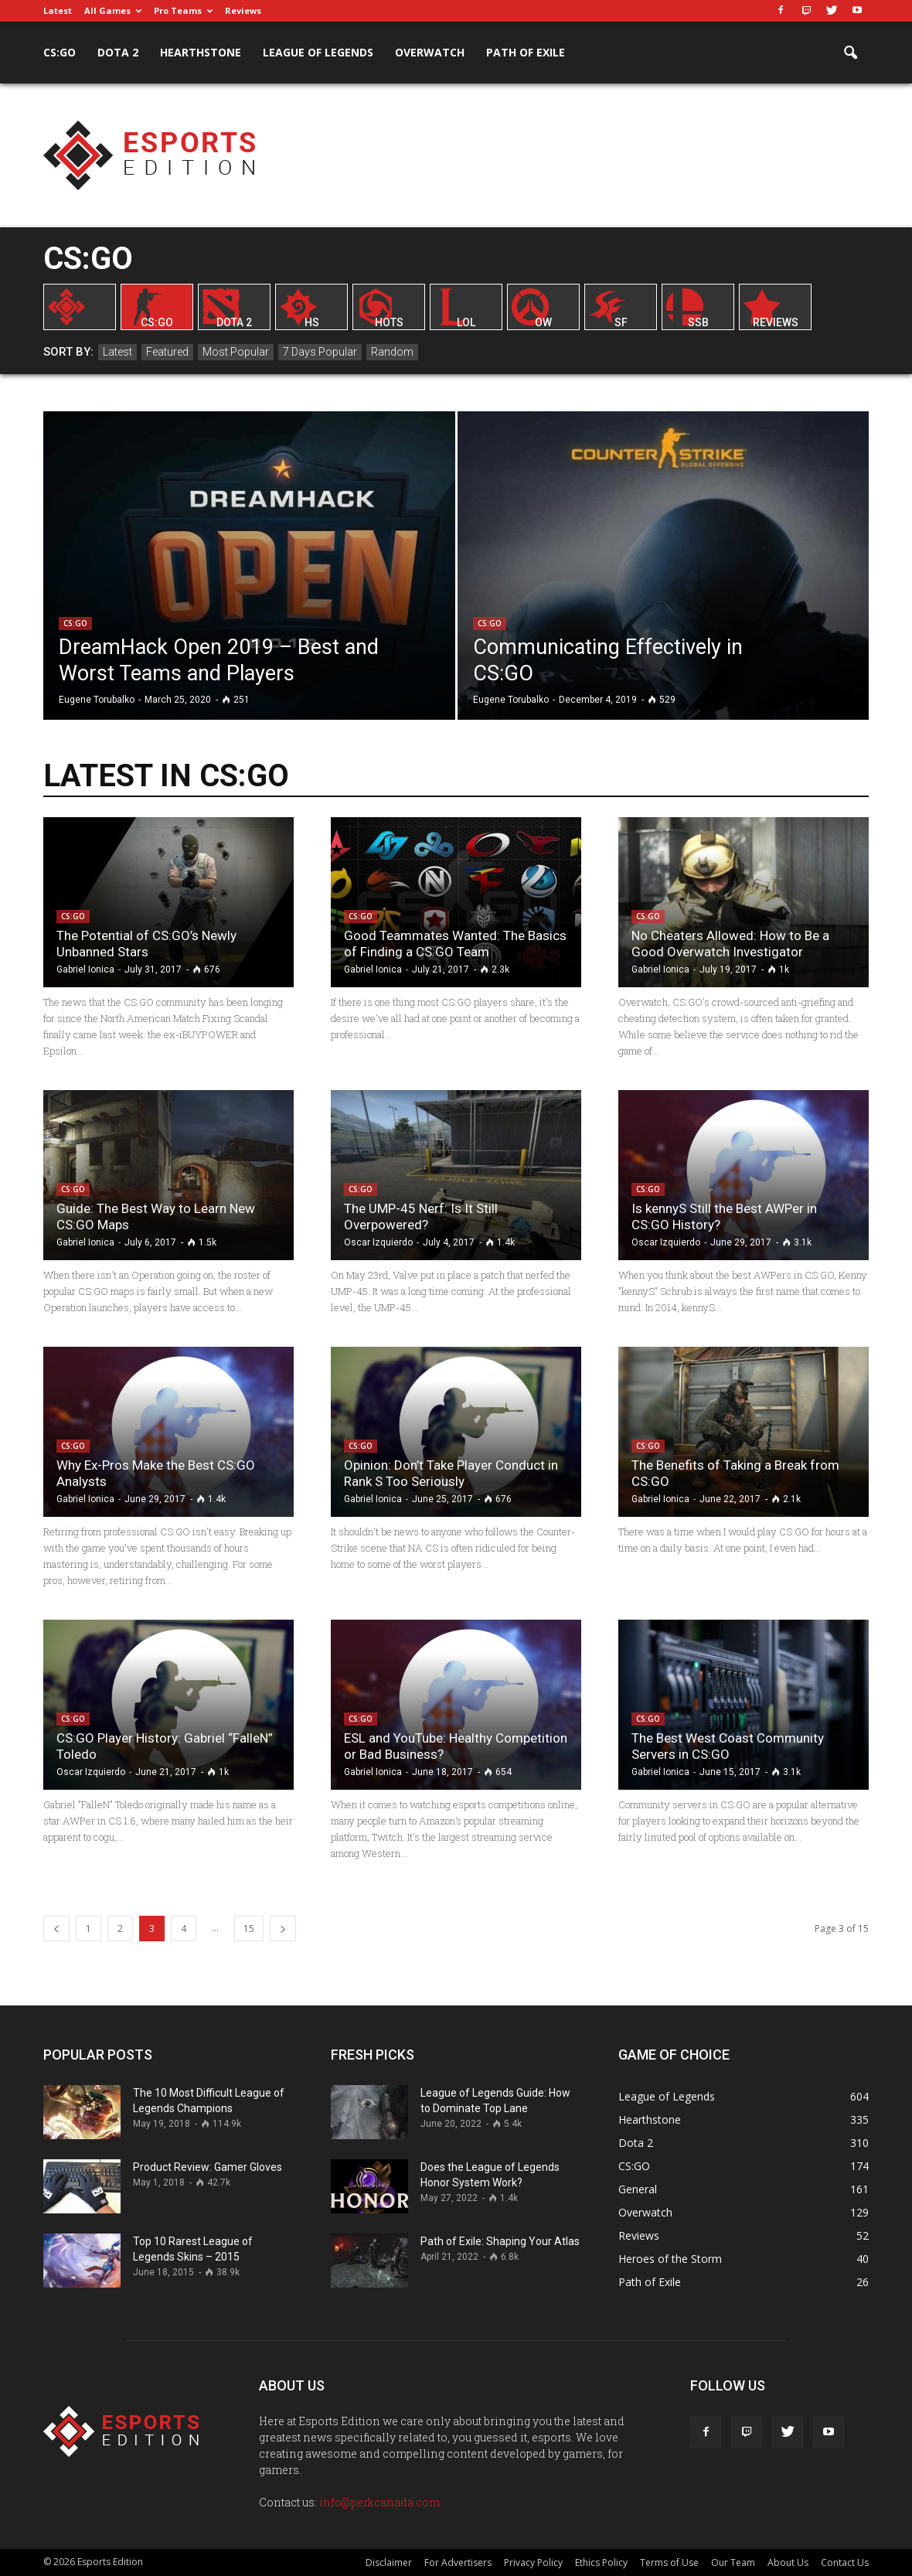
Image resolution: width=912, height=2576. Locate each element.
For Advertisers (458, 2562)
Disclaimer (389, 2562)
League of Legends (318, 52)
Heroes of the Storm (670, 2258)
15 (248, 1928)
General (637, 2189)
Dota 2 (117, 52)
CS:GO (59, 52)
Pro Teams (183, 10)
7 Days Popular (320, 352)
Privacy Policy (533, 2562)
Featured (167, 352)
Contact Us (845, 2562)
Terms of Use (669, 2562)
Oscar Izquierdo (378, 1242)
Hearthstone (200, 52)
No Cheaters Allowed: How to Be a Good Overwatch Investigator (730, 943)
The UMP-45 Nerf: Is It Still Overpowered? (421, 1216)
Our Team (733, 2562)
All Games (112, 10)
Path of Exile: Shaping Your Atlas (500, 2241)
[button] (850, 53)
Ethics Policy (601, 2562)
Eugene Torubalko (96, 699)
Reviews (243, 10)
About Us (787, 2562)
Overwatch (430, 52)
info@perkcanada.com (379, 2502)
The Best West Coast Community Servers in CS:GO (727, 1746)
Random (392, 352)
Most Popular (235, 352)
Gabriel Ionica (85, 969)
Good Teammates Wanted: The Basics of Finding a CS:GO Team (455, 943)
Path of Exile (525, 52)
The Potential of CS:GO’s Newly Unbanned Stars (146, 943)
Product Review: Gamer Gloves (207, 2167)
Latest (57, 10)
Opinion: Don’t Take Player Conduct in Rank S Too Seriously (451, 1473)
